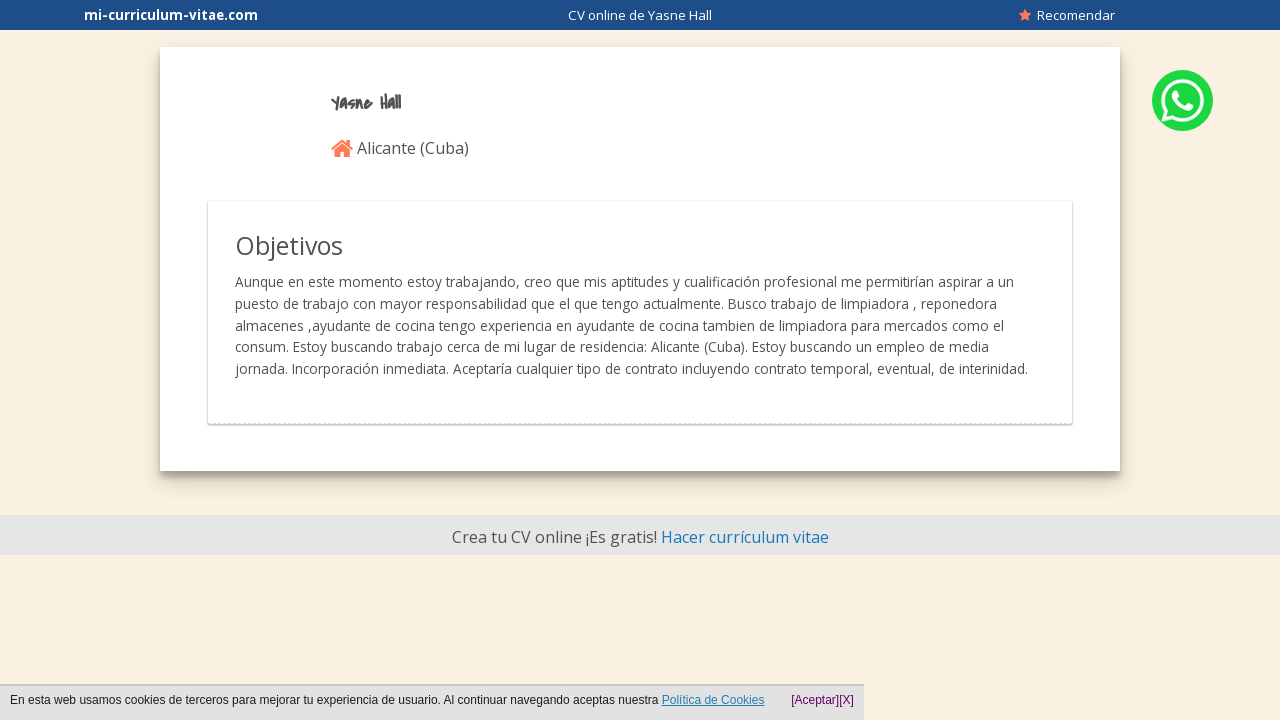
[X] (846, 700)
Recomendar (1067, 15)
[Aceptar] (815, 700)
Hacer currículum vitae (745, 537)
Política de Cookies (713, 700)
